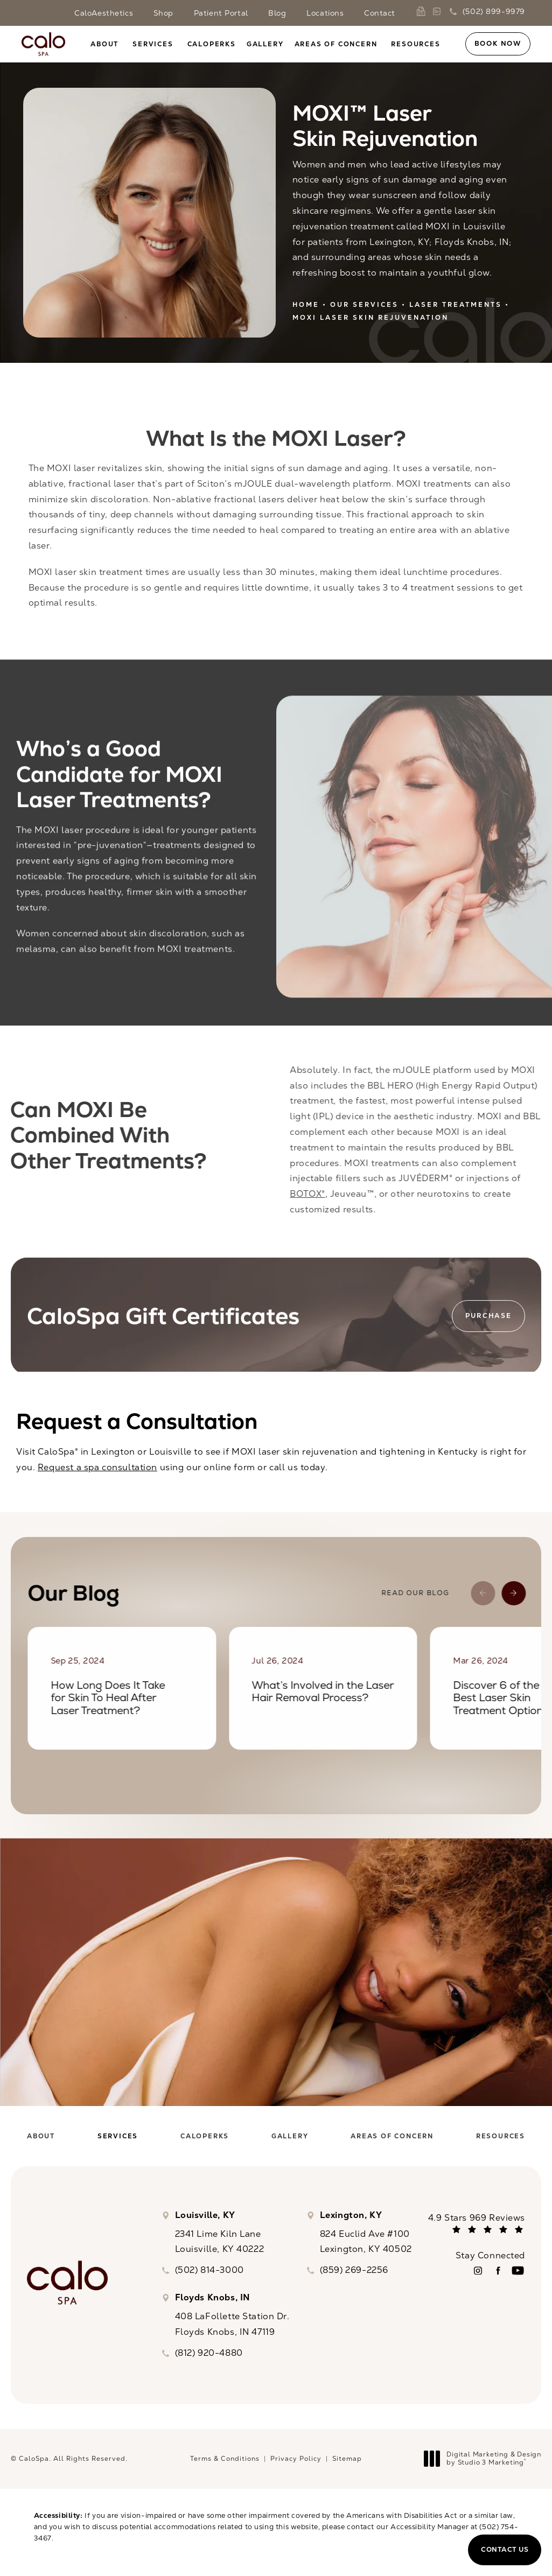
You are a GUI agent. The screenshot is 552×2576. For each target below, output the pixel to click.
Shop (163, 13)
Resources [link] (415, 44)
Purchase (488, 1321)
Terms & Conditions (225, 2458)
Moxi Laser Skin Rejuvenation (370, 317)
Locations (325, 13)
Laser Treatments (455, 304)
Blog (277, 13)
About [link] (104, 44)
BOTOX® (318, 1193)
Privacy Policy (296, 2458)
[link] (423, 11)
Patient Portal (221, 13)
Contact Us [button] (504, 2549)
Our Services (364, 304)
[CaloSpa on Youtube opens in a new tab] (518, 2270)
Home (305, 304)
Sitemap (347, 2458)
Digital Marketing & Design (485, 2459)
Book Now (497, 43)
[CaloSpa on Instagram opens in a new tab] (478, 2270)
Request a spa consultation (97, 1467)
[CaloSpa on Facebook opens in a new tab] (498, 2270)
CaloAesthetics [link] (103, 13)
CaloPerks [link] (211, 44)
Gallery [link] (265, 44)
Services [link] (152, 44)
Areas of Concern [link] (336, 44)
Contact (379, 13)
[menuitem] (106, 44)
